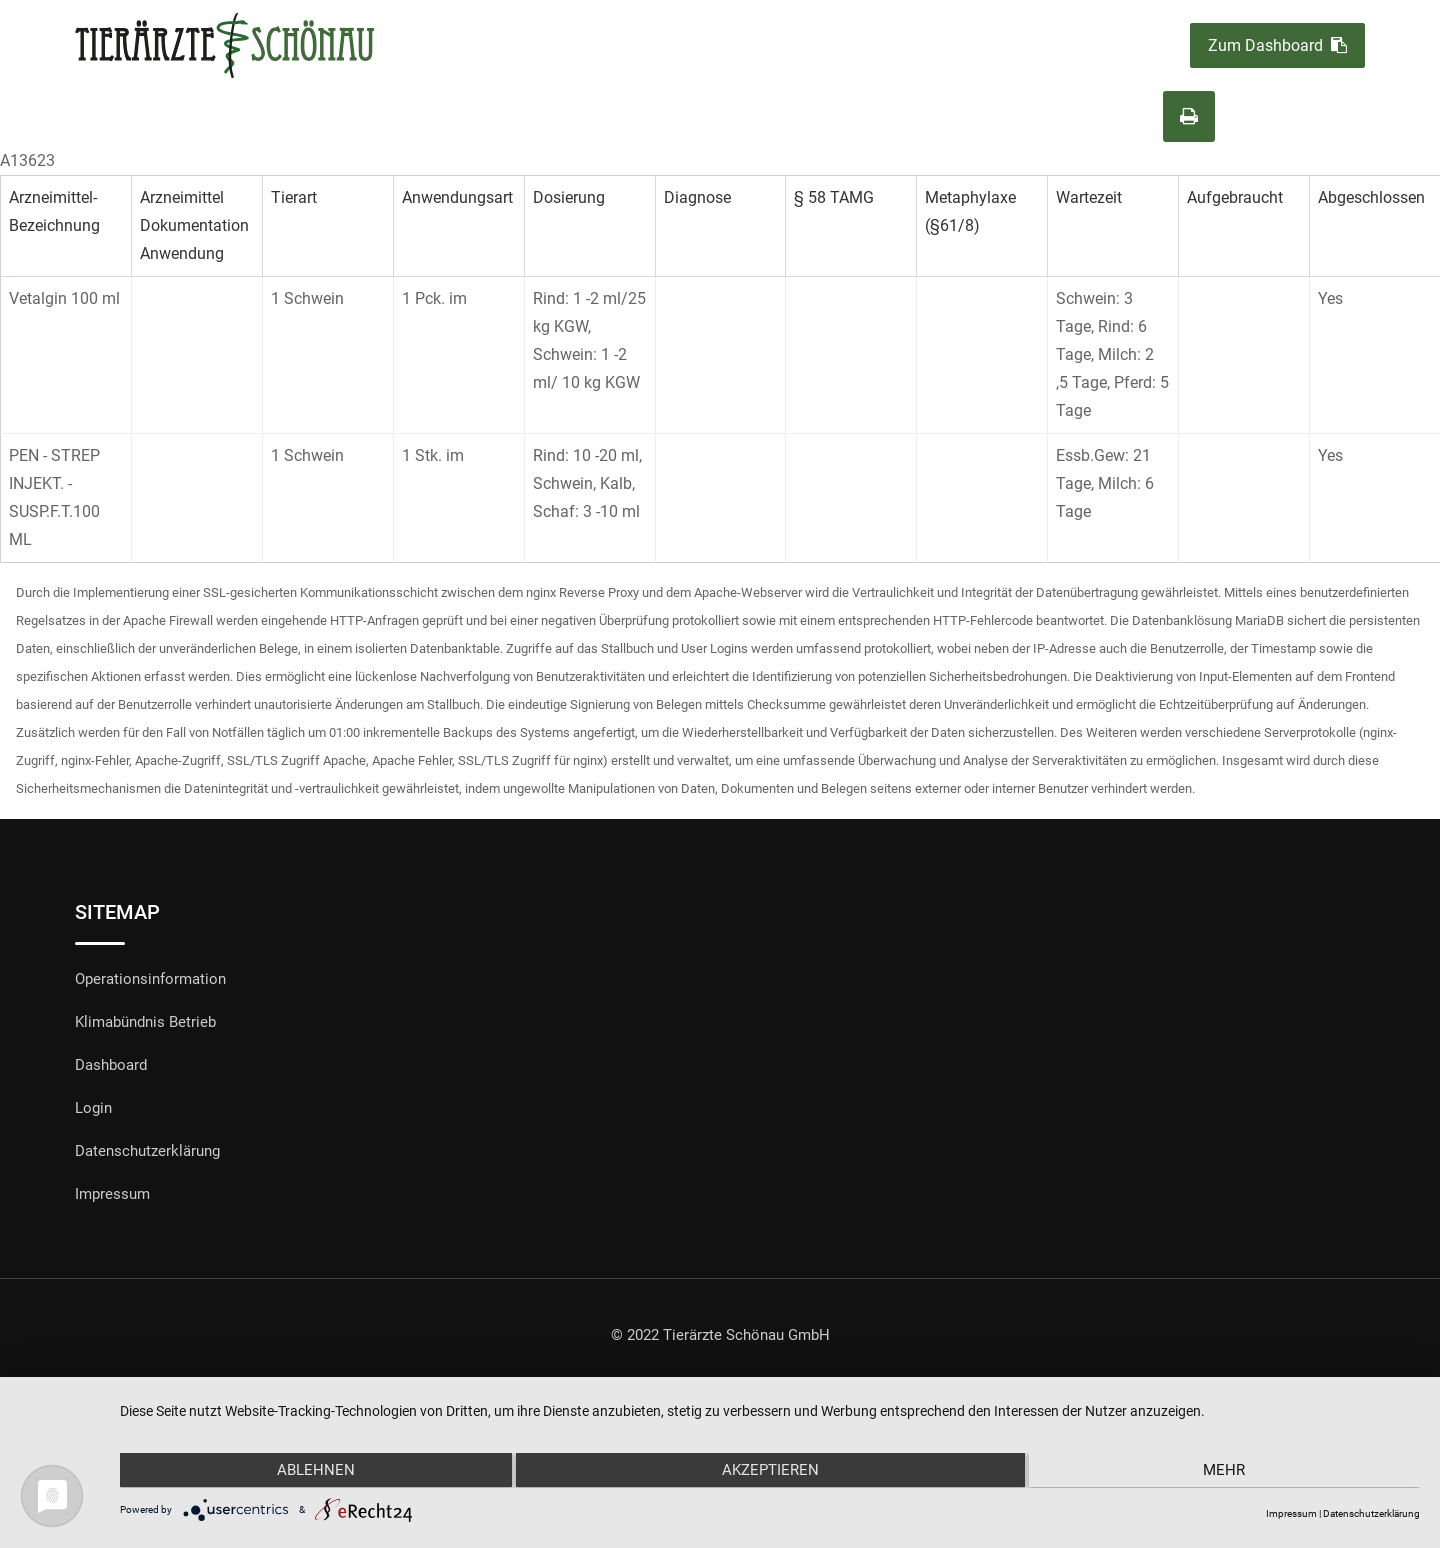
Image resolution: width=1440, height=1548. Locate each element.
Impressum (112, 1194)
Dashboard (111, 1065)
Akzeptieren (769, 1471)
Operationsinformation (150, 979)
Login (93, 1108)
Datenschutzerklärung (147, 1151)
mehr (1226, 1471)
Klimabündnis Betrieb (145, 1022)
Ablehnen (314, 1471)
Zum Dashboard (1277, 45)
